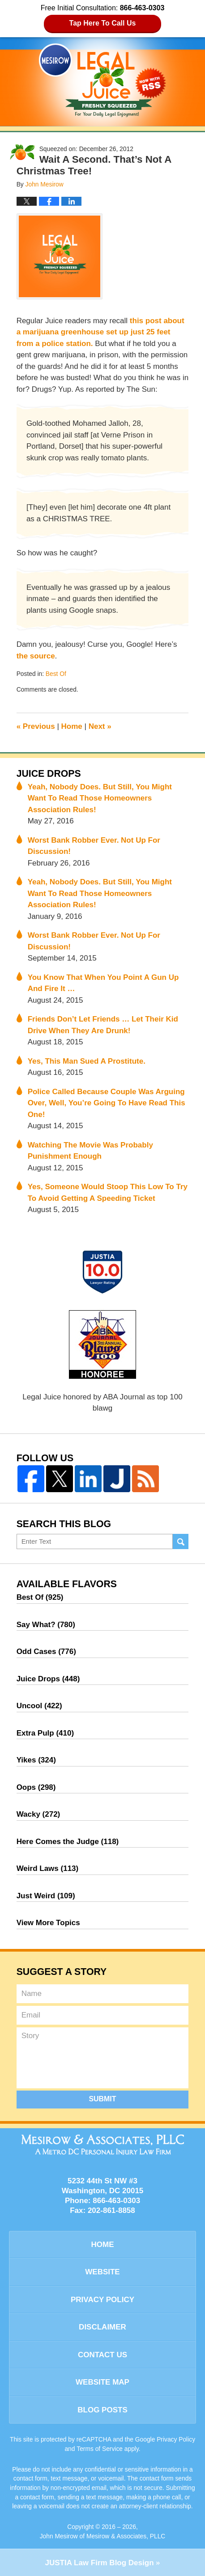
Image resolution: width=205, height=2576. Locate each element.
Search (180, 1542)
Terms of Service (100, 2448)
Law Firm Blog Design (99, 2563)
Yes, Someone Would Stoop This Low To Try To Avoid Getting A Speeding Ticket (108, 1192)
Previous (36, 726)
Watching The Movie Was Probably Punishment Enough (90, 1151)
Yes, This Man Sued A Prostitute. (86, 1061)
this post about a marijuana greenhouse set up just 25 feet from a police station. (100, 332)
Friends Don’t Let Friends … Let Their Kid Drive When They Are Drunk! (103, 1025)
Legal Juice (102, 80)
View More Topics (48, 1922)
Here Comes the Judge (68, 1841)
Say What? (46, 1624)
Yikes (36, 1760)
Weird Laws (48, 1868)
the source (36, 656)
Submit (102, 2099)
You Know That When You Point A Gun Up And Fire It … (103, 983)
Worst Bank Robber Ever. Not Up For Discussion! (94, 846)
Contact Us (102, 2355)
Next (100, 726)
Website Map (102, 2382)
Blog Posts (102, 2410)
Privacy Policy (102, 2299)
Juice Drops (49, 773)
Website (102, 2272)
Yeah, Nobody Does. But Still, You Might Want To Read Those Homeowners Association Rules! (100, 798)
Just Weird (46, 1896)
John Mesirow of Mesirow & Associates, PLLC (103, 2536)
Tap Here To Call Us (102, 23)
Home (71, 726)
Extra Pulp (45, 1733)
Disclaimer (102, 2327)
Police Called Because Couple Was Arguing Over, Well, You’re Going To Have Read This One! (106, 1103)
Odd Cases (46, 1651)
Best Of (56, 673)
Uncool (39, 1705)
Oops (36, 1787)
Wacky (38, 1814)
